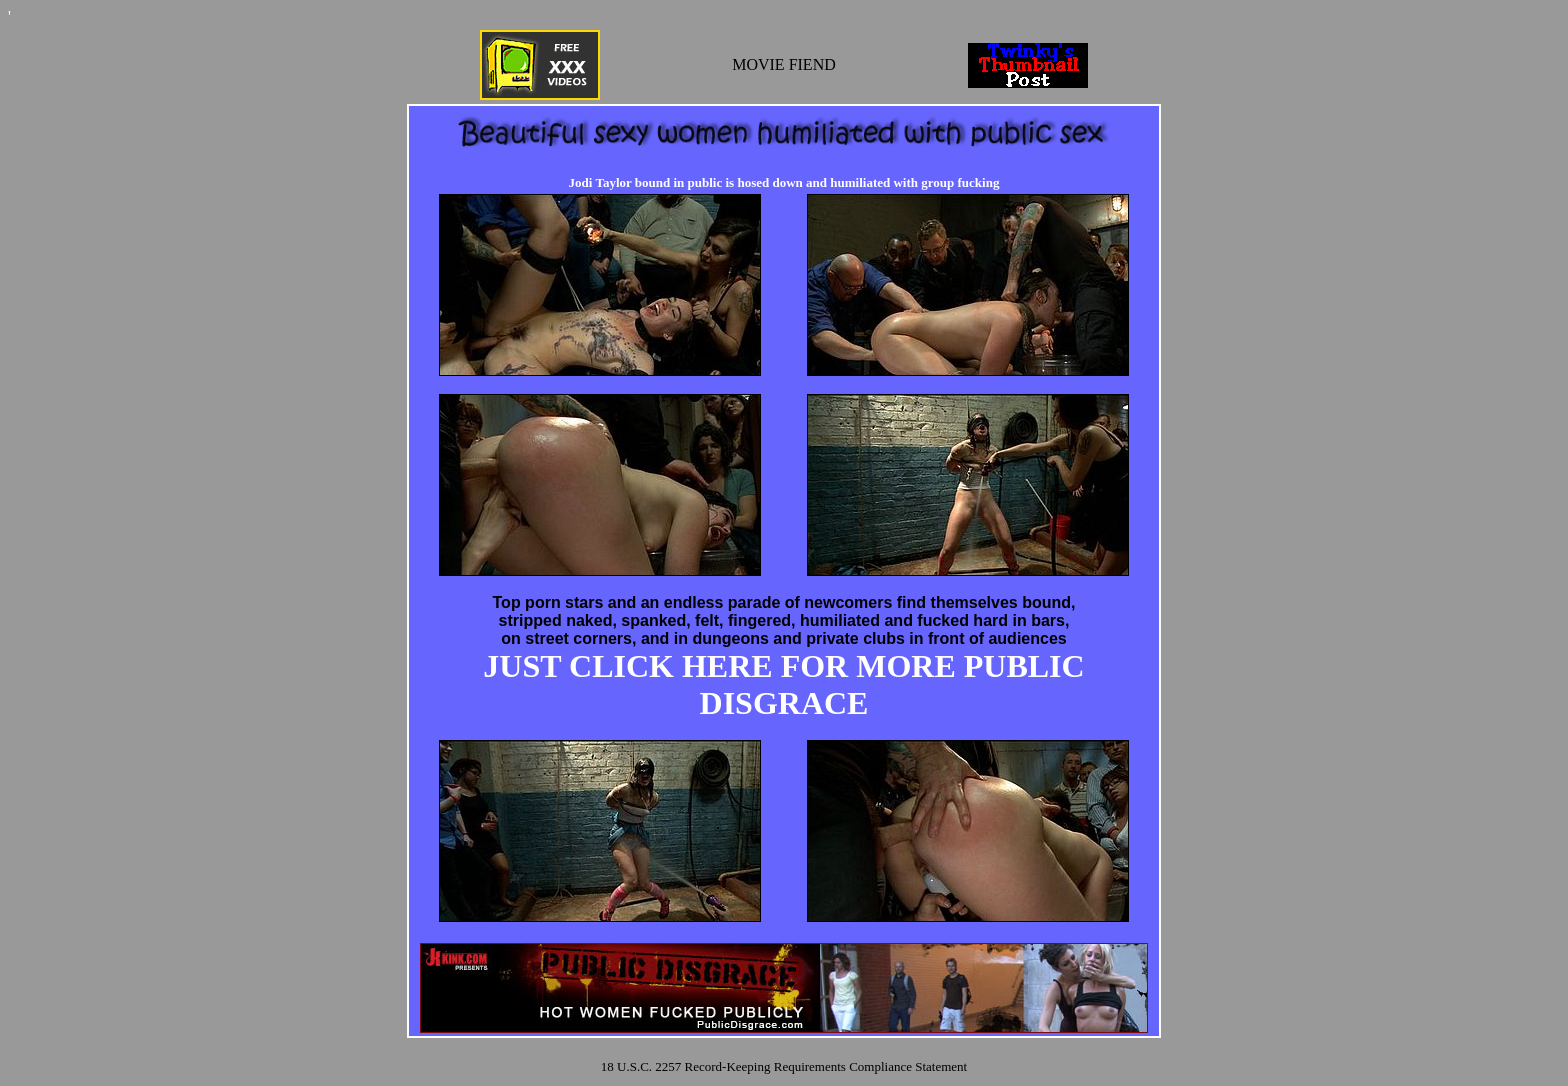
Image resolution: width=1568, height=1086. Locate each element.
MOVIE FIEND (784, 64)
